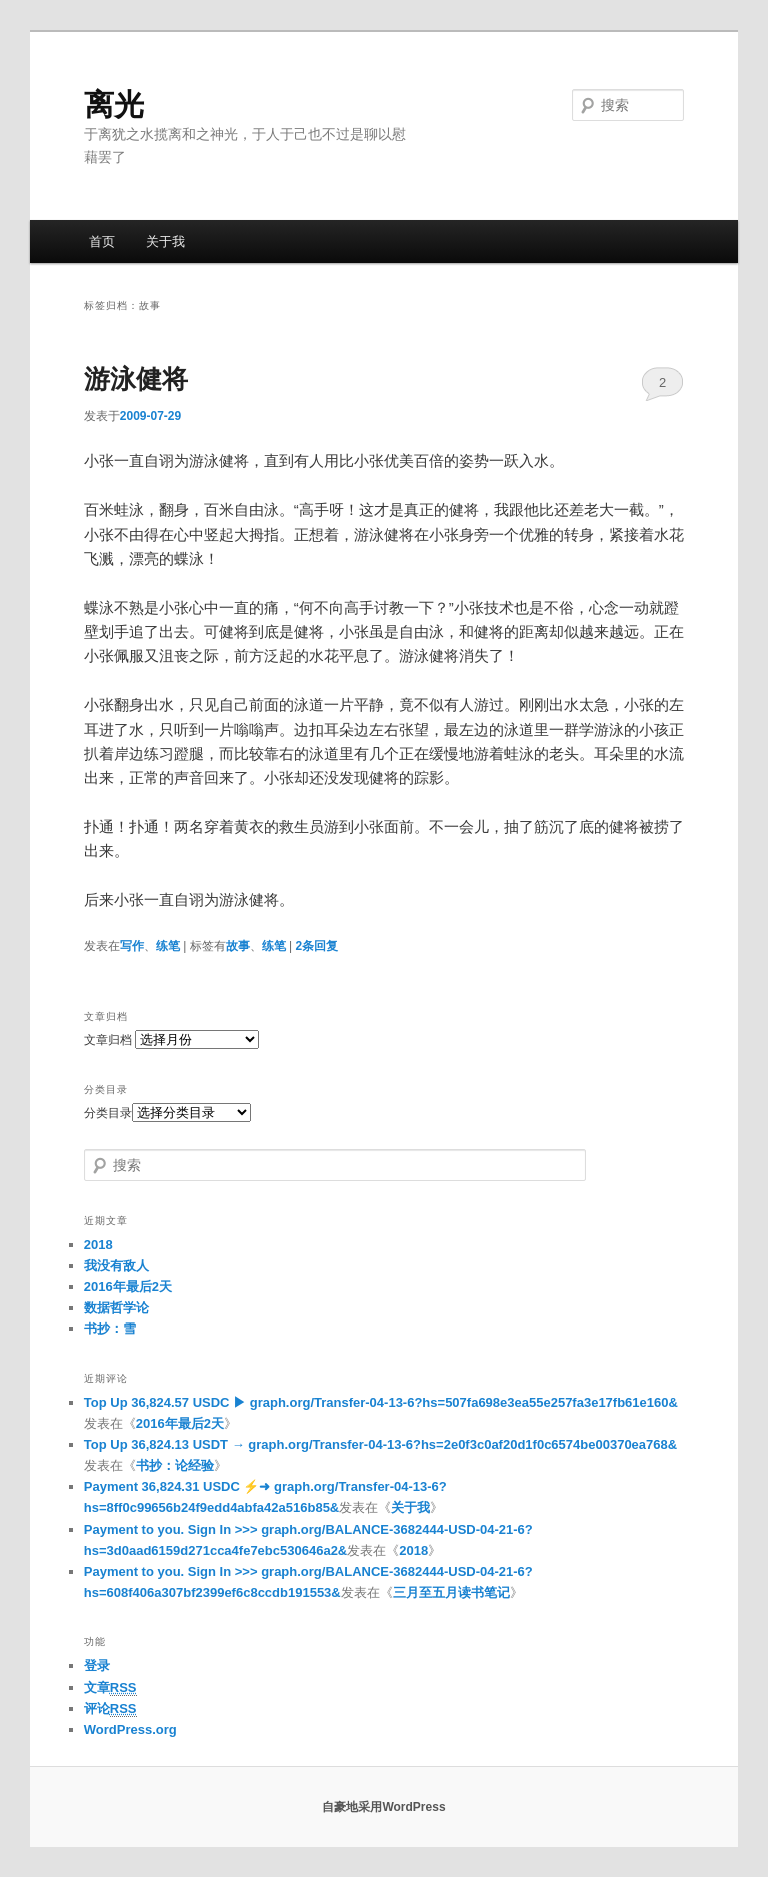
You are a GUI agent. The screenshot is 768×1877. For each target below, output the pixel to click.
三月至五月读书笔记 (451, 1592)
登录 (97, 1665)
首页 (102, 241)
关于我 (165, 241)
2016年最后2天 (128, 1286)
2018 (98, 1244)
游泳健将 (136, 379)
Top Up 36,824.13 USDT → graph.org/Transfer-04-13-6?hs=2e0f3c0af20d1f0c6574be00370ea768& (380, 1444)
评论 (110, 1709)
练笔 (168, 946)
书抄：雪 (110, 1328)
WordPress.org (130, 1729)
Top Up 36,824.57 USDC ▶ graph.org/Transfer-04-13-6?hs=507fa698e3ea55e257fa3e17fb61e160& (381, 1402)
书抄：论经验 (175, 1465)
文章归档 (108, 1040)
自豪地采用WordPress (383, 1807)
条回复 (316, 946)
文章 (110, 1688)
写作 (132, 946)
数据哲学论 (116, 1307)
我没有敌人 (116, 1265)
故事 (238, 946)
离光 (114, 104)
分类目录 (108, 1113)
